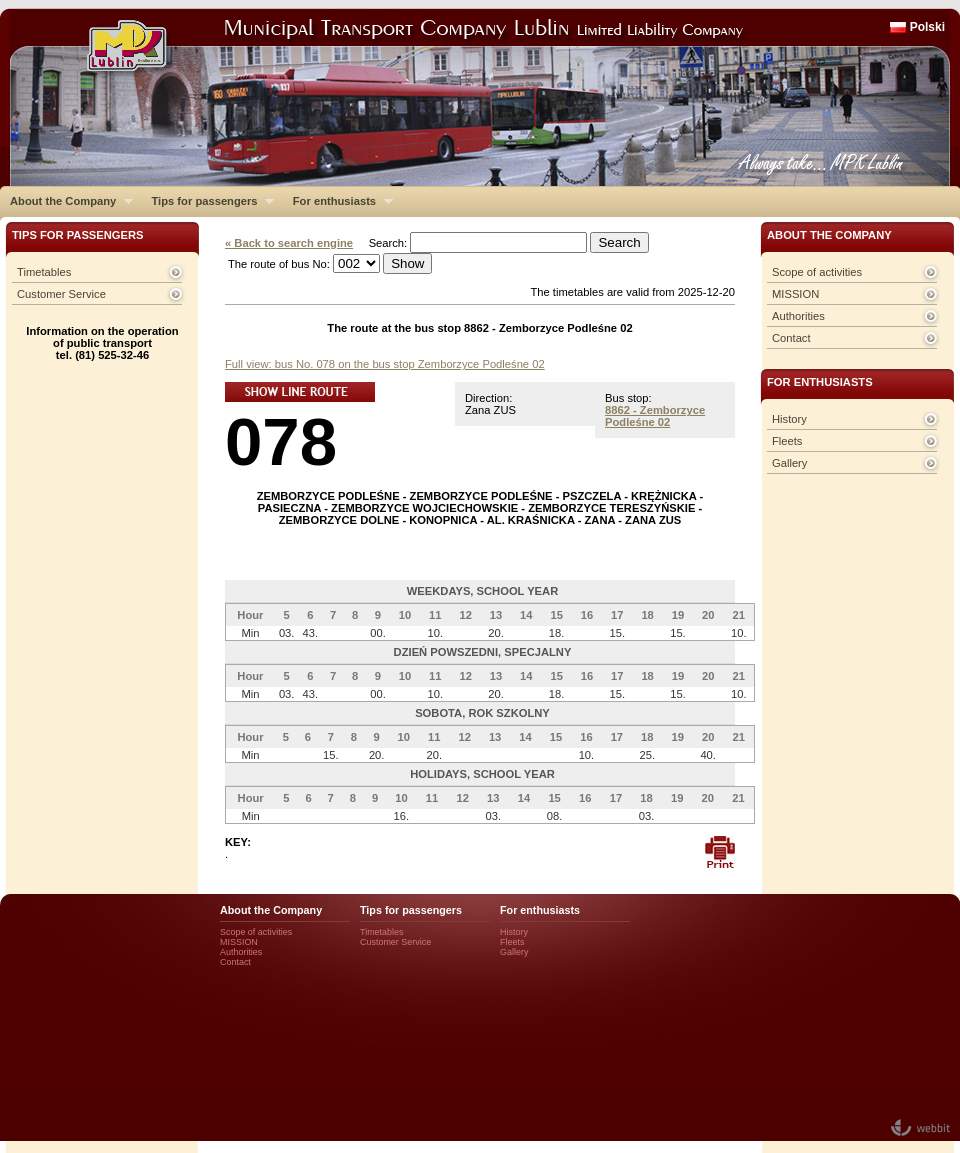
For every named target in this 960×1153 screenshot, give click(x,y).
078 (281, 441)
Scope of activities (817, 272)
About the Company (66, 201)
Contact (791, 338)
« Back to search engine (289, 243)
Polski (927, 27)
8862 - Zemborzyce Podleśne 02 (655, 416)
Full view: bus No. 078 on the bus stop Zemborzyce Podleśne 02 (385, 364)
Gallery (789, 463)
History (789, 419)
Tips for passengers (207, 201)
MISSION (795, 294)
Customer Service (61, 294)
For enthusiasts (338, 201)
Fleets (787, 441)
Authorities (798, 316)
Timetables (44, 272)
